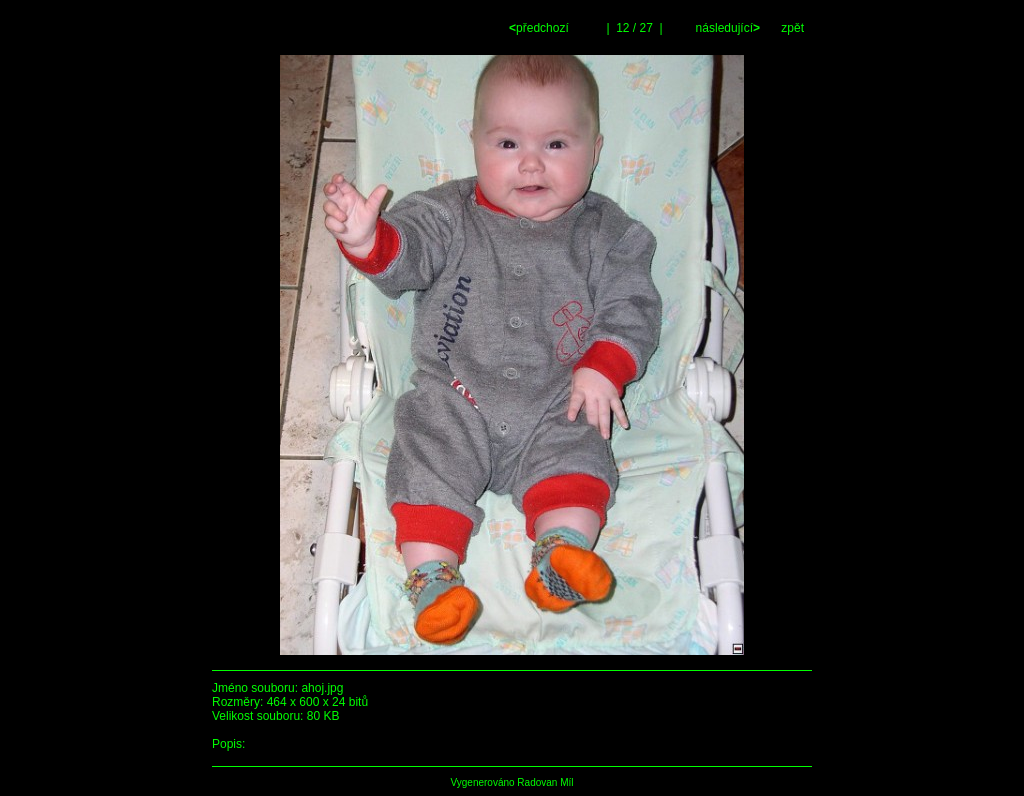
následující (726, 28)
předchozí (540, 28)
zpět (792, 28)
